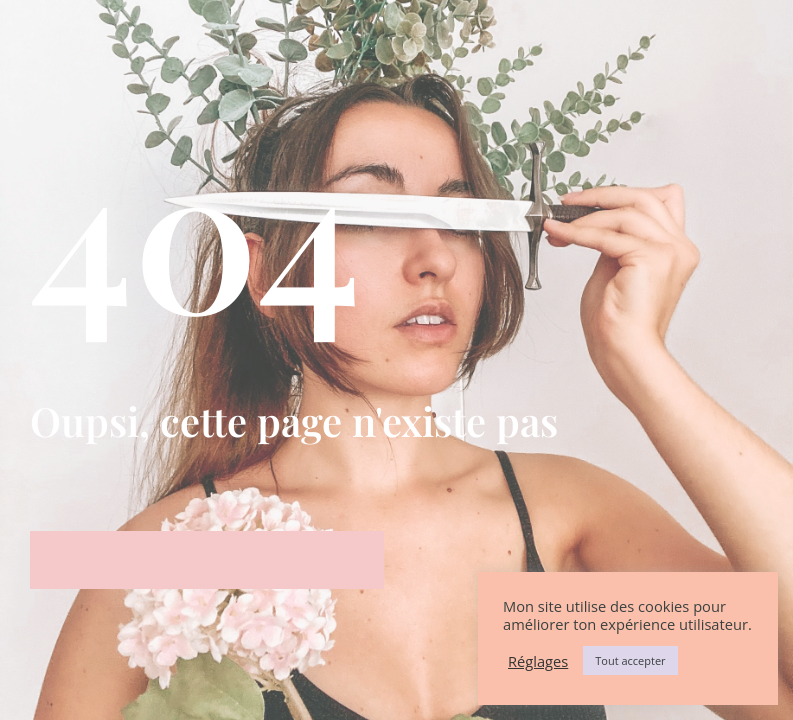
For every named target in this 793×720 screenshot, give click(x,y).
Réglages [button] (538, 661)
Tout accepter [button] (630, 660)
